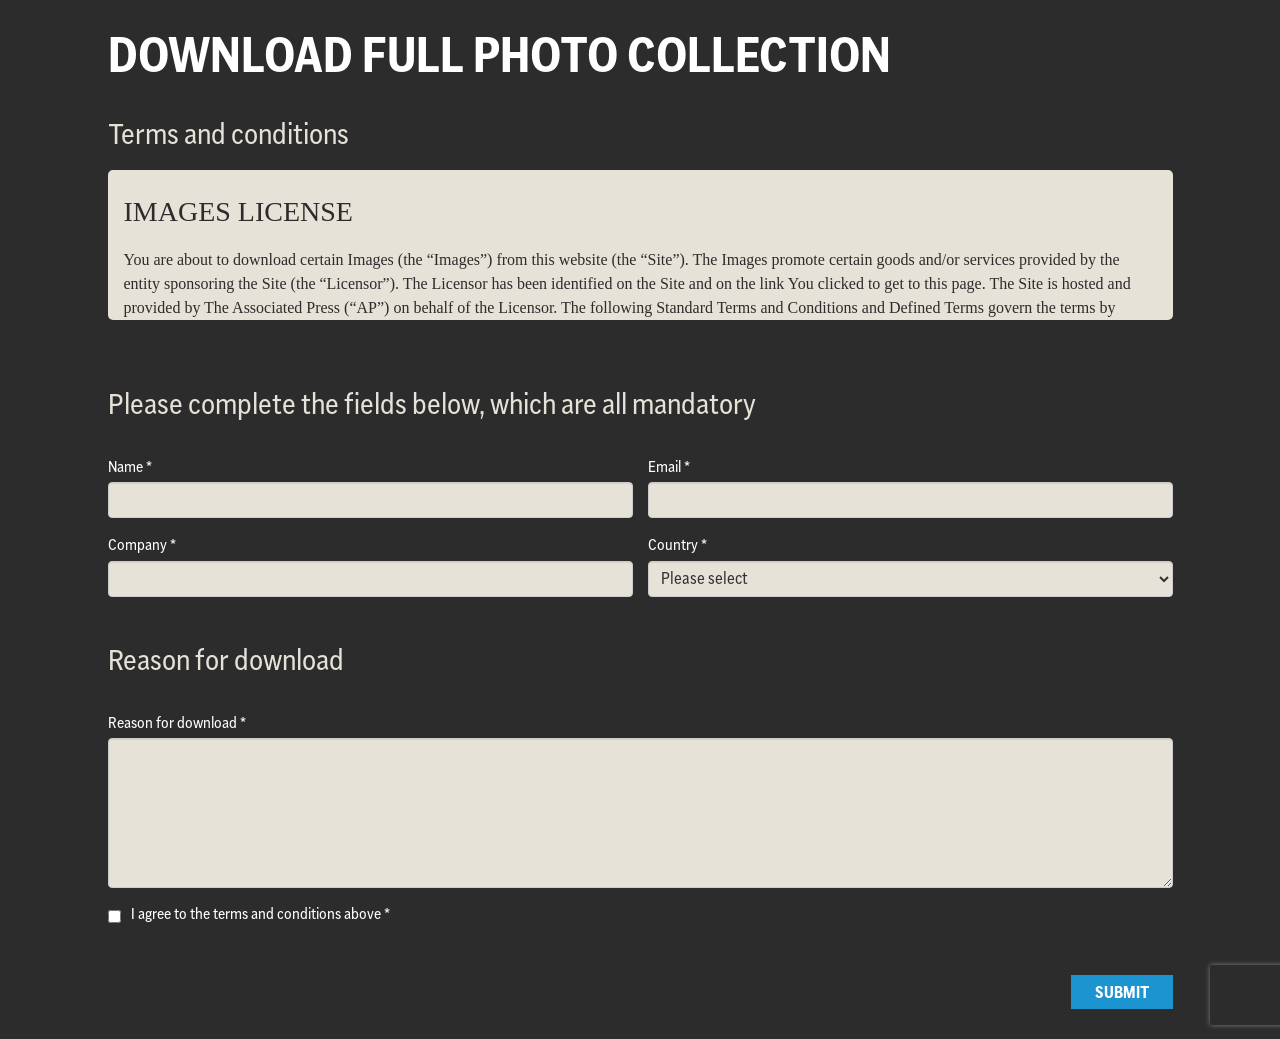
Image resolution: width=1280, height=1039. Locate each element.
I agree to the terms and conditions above (256, 913)
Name (125, 466)
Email (664, 466)
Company (137, 544)
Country (673, 544)
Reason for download (172, 722)
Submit (1122, 992)
